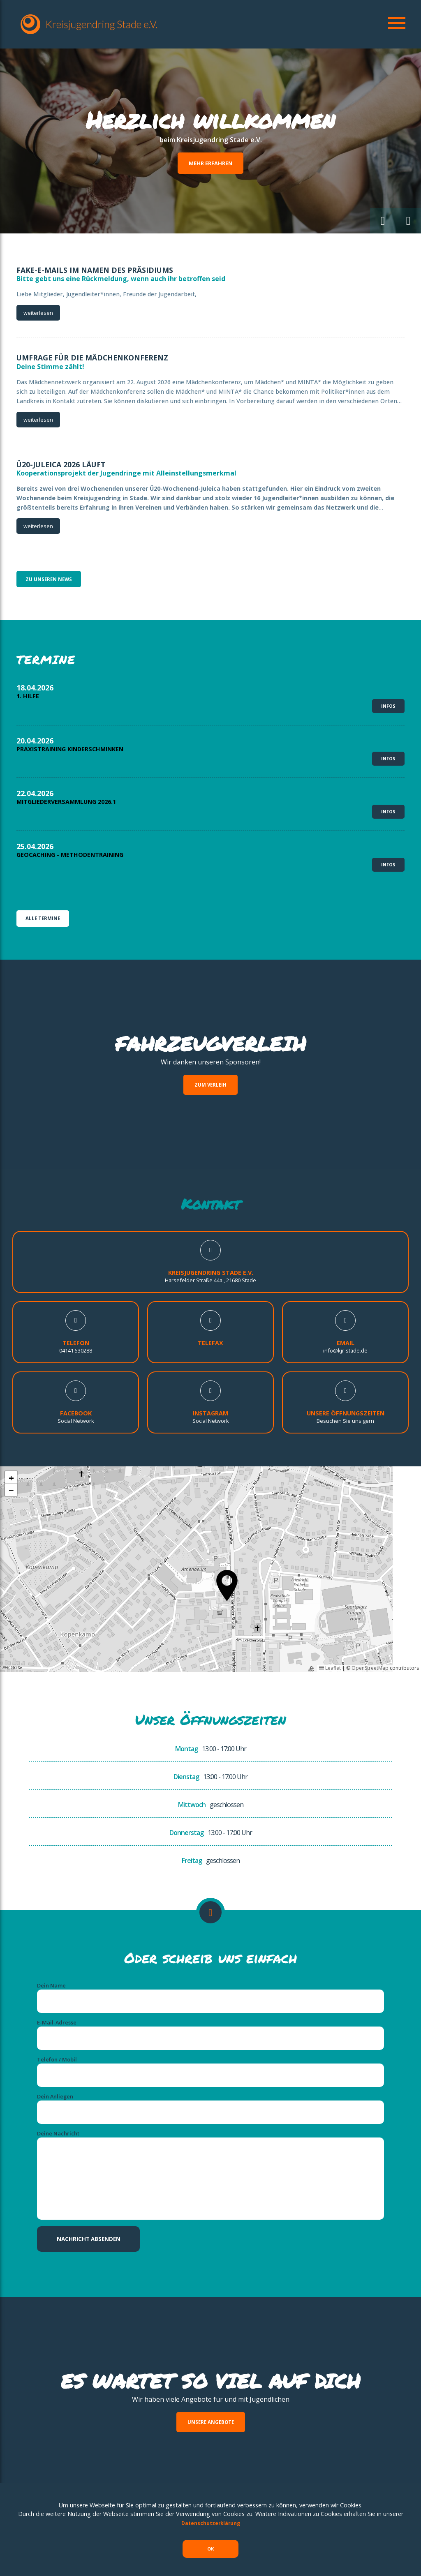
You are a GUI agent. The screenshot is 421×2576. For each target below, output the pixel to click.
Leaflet (330, 1616)
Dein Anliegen (55, 2056)
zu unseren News (50, 580)
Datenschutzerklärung (210, 2517)
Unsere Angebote (210, 2387)
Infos (388, 695)
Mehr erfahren (210, 163)
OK (211, 2544)
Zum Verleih (210, 1032)
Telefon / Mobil (57, 2015)
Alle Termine (43, 864)
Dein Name (51, 1934)
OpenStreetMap (370, 1616)
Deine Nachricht (58, 2097)
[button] (377, 219)
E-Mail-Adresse (56, 1974)
